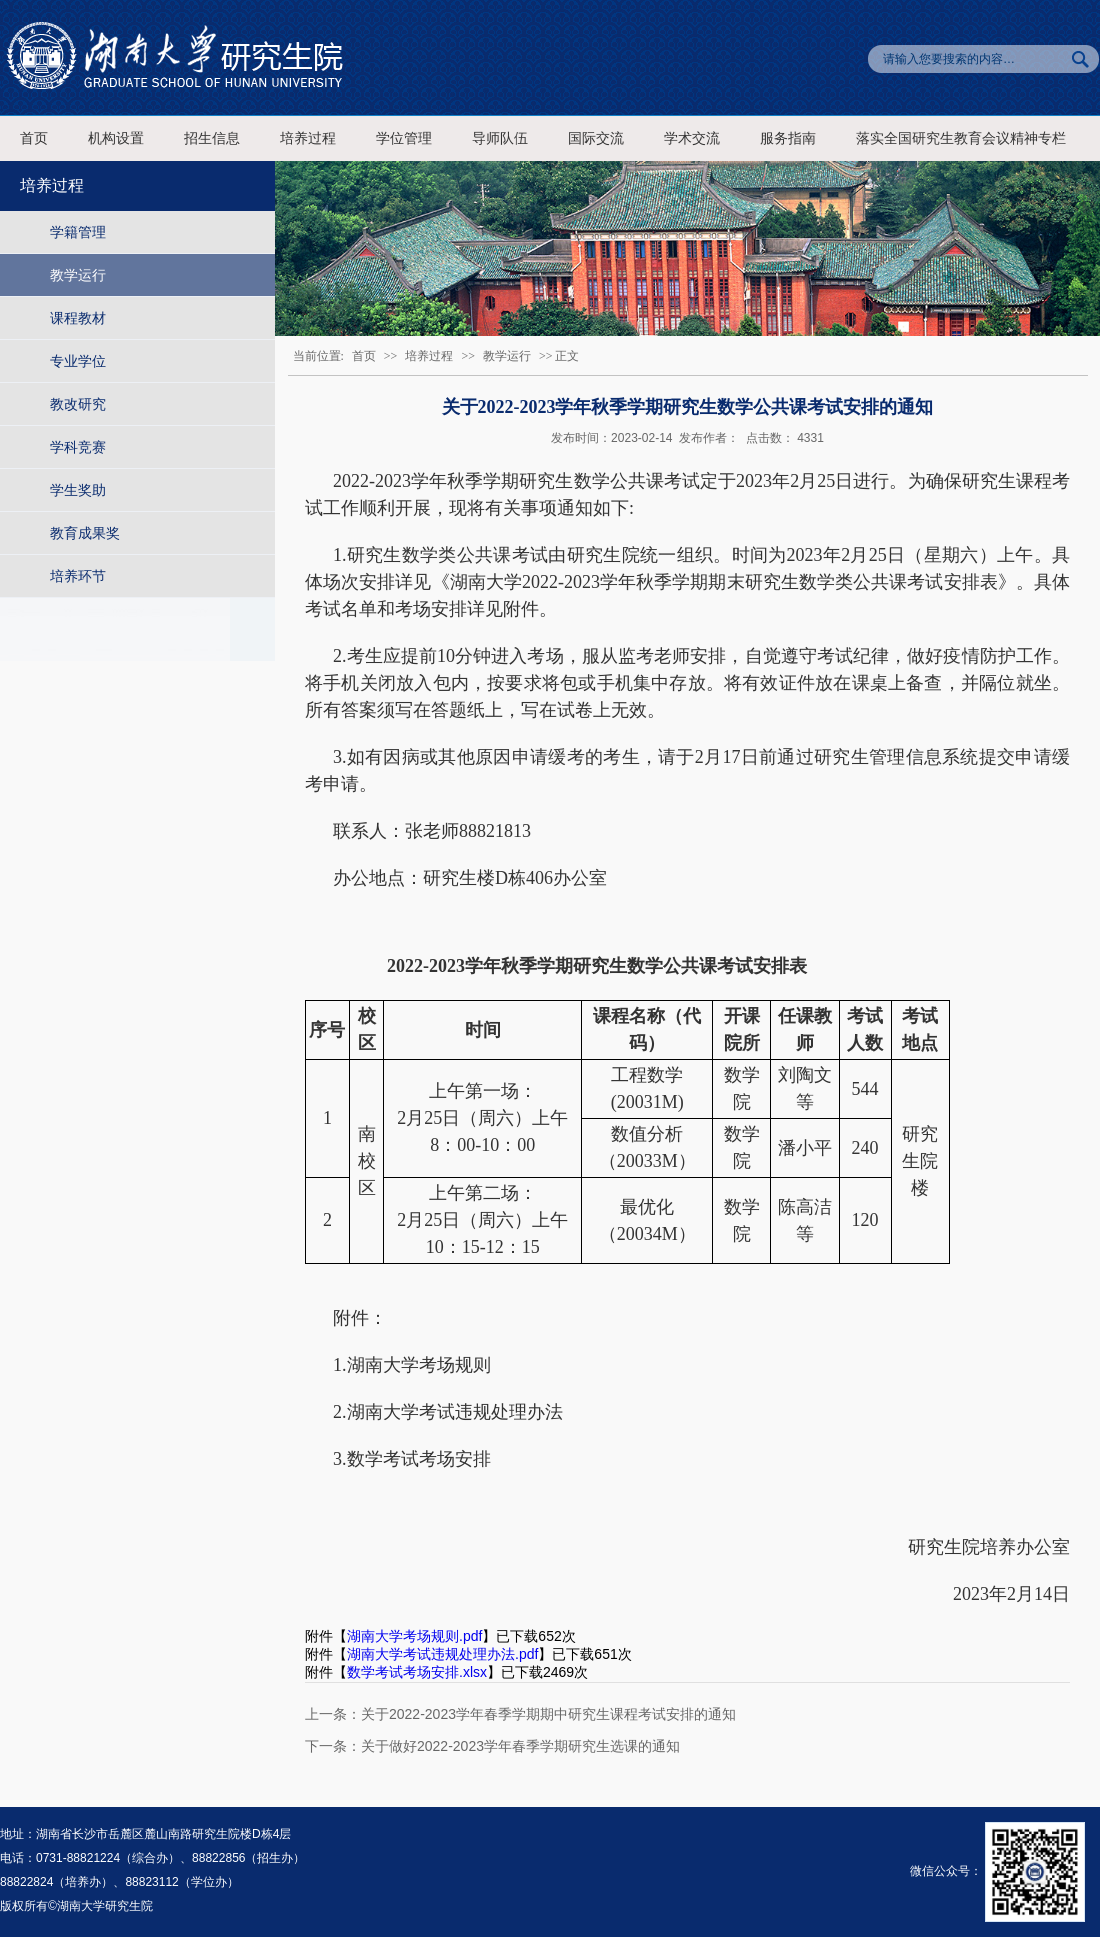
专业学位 (78, 361)
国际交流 (596, 138)
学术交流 (692, 138)
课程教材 (78, 318)
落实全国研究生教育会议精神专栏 (961, 138)
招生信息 (212, 138)
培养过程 (308, 138)
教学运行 (78, 275)
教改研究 (78, 404)
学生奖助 (78, 490)
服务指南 (788, 138)
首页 (34, 138)
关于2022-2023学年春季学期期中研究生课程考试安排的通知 (548, 1714)
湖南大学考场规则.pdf (414, 1636)
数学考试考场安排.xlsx (417, 1672)
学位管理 (404, 138)
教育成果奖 (85, 533)
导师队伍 (500, 138)
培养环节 (78, 576)
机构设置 (116, 138)
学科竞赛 (78, 447)
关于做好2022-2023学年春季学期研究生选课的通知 (520, 1746)
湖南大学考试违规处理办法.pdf (442, 1654)
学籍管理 (78, 232)
